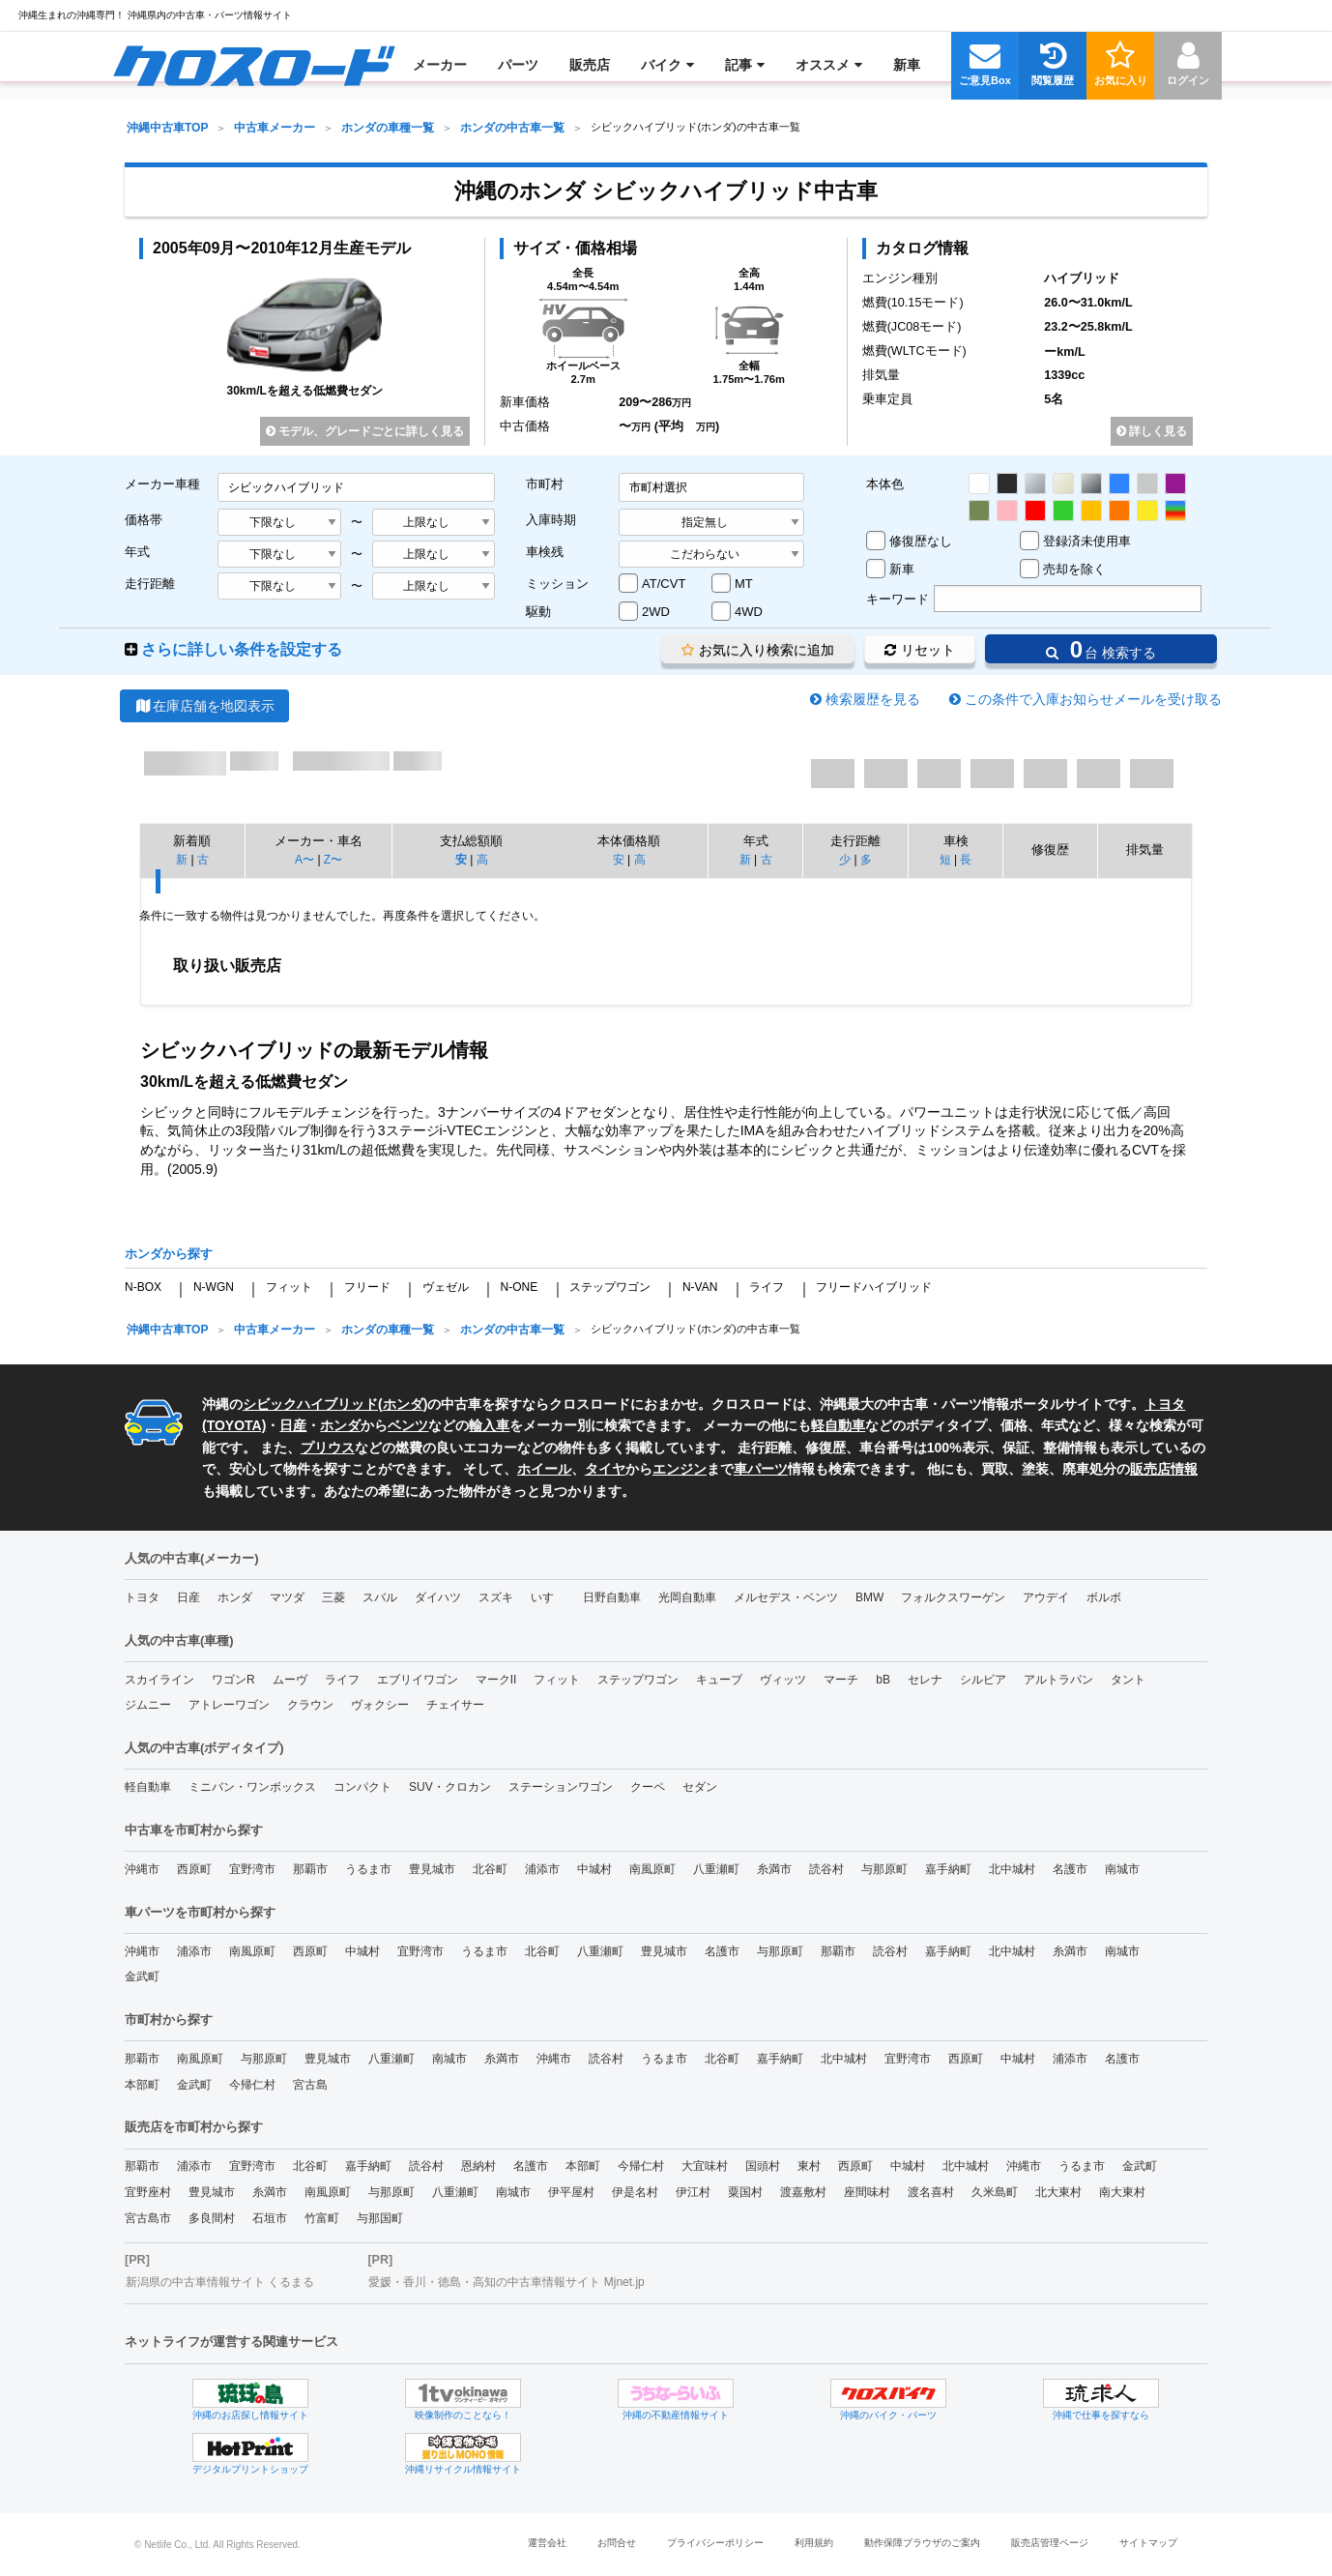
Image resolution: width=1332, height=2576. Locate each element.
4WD (749, 611)
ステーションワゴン (560, 1787)
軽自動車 (838, 1425)
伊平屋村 (571, 2192)
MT (744, 583)
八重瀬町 (716, 1869)
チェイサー (455, 1705)
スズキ (495, 1597)
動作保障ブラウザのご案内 (922, 2542)
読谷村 (826, 1869)
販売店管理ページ (1049, 2542)
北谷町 (490, 1869)
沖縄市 (142, 1869)
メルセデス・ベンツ (786, 1597)
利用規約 (814, 2542)
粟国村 (745, 2192)
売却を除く (1074, 569)
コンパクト (362, 1787)
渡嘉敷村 (803, 2192)
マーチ (841, 1679)
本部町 (142, 2085)
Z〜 (333, 859)
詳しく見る (1151, 431)
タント (1128, 1679)
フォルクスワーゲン (953, 1597)
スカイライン (159, 1679)
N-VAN (699, 1287)
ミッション (557, 583)
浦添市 (542, 1869)
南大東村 (1122, 2192)
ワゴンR (233, 1679)
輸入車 (489, 1425)
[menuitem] (253, 65)
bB (883, 1679)
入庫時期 (551, 519)
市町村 (545, 484)
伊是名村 (635, 2192)
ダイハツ (438, 1597)
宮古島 (310, 2085)
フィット (289, 1287)
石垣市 (269, 2218)
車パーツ (761, 1469)
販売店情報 (1164, 1469)
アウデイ (1046, 1597)
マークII (496, 1679)
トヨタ (142, 1597)
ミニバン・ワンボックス (252, 1787)
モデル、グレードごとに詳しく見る (365, 431)
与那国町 (380, 2218)
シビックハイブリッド (310, 1404)
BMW (869, 1597)
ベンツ (408, 1425)
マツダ (287, 1597)
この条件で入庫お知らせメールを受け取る (1093, 699)
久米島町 (994, 2192)
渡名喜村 (931, 2192)
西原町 (194, 1869)
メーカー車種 (162, 484)
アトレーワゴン (229, 1705)
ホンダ (403, 1404)
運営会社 (547, 2542)
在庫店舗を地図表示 (204, 706)
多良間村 (211, 2218)
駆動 (538, 611)
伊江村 (693, 2192)
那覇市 (310, 1869)
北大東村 (1058, 2192)
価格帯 (143, 519)
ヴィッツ (783, 1679)
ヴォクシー (380, 1705)
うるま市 (368, 1869)
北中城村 (1012, 1869)
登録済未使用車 (1087, 541)
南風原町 (652, 1869)
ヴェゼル (445, 1287)
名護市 (1070, 1869)
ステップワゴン (610, 1287)
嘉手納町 (948, 1869)
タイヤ (605, 1469)
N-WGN (213, 1287)
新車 (901, 569)
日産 (292, 1425)
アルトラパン (1058, 1679)
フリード (367, 1287)
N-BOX (143, 1287)
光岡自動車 (687, 1597)
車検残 (545, 551)
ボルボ (1103, 1597)
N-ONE (518, 1287)
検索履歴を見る (872, 699)
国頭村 (762, 2166)
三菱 (333, 1597)
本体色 (885, 484)
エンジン (679, 1469)
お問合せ (616, 2542)
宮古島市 (148, 2218)
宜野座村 (148, 2192)
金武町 (142, 1976)
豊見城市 (432, 1869)
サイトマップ (1148, 2542)
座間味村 (867, 2192)
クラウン (310, 1705)
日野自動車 (612, 1597)
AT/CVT (663, 583)
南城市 (1122, 1869)
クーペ (647, 1787)
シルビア (983, 1679)
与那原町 (884, 1869)
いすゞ (548, 1597)
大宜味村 (704, 2166)
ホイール (544, 1469)
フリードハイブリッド (874, 1287)
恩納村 (478, 2166)
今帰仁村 (252, 2085)
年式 (137, 551)
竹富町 (321, 2218)
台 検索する (1101, 649)
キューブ (719, 1679)
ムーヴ (290, 1679)
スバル (379, 1597)
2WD (656, 611)
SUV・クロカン (450, 1787)
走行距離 (150, 583)
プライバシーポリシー (715, 2542)
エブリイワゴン (417, 1679)
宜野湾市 (252, 1869)
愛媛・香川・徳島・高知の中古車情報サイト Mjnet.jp (506, 2282)
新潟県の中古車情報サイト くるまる (220, 2282)
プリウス (328, 1447)
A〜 (304, 859)
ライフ (766, 1287)
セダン (699, 1787)
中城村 (594, 1869)
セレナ (925, 1679)
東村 (809, 2166)
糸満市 (774, 1869)
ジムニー (148, 1705)
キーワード (897, 599)
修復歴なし (920, 541)
